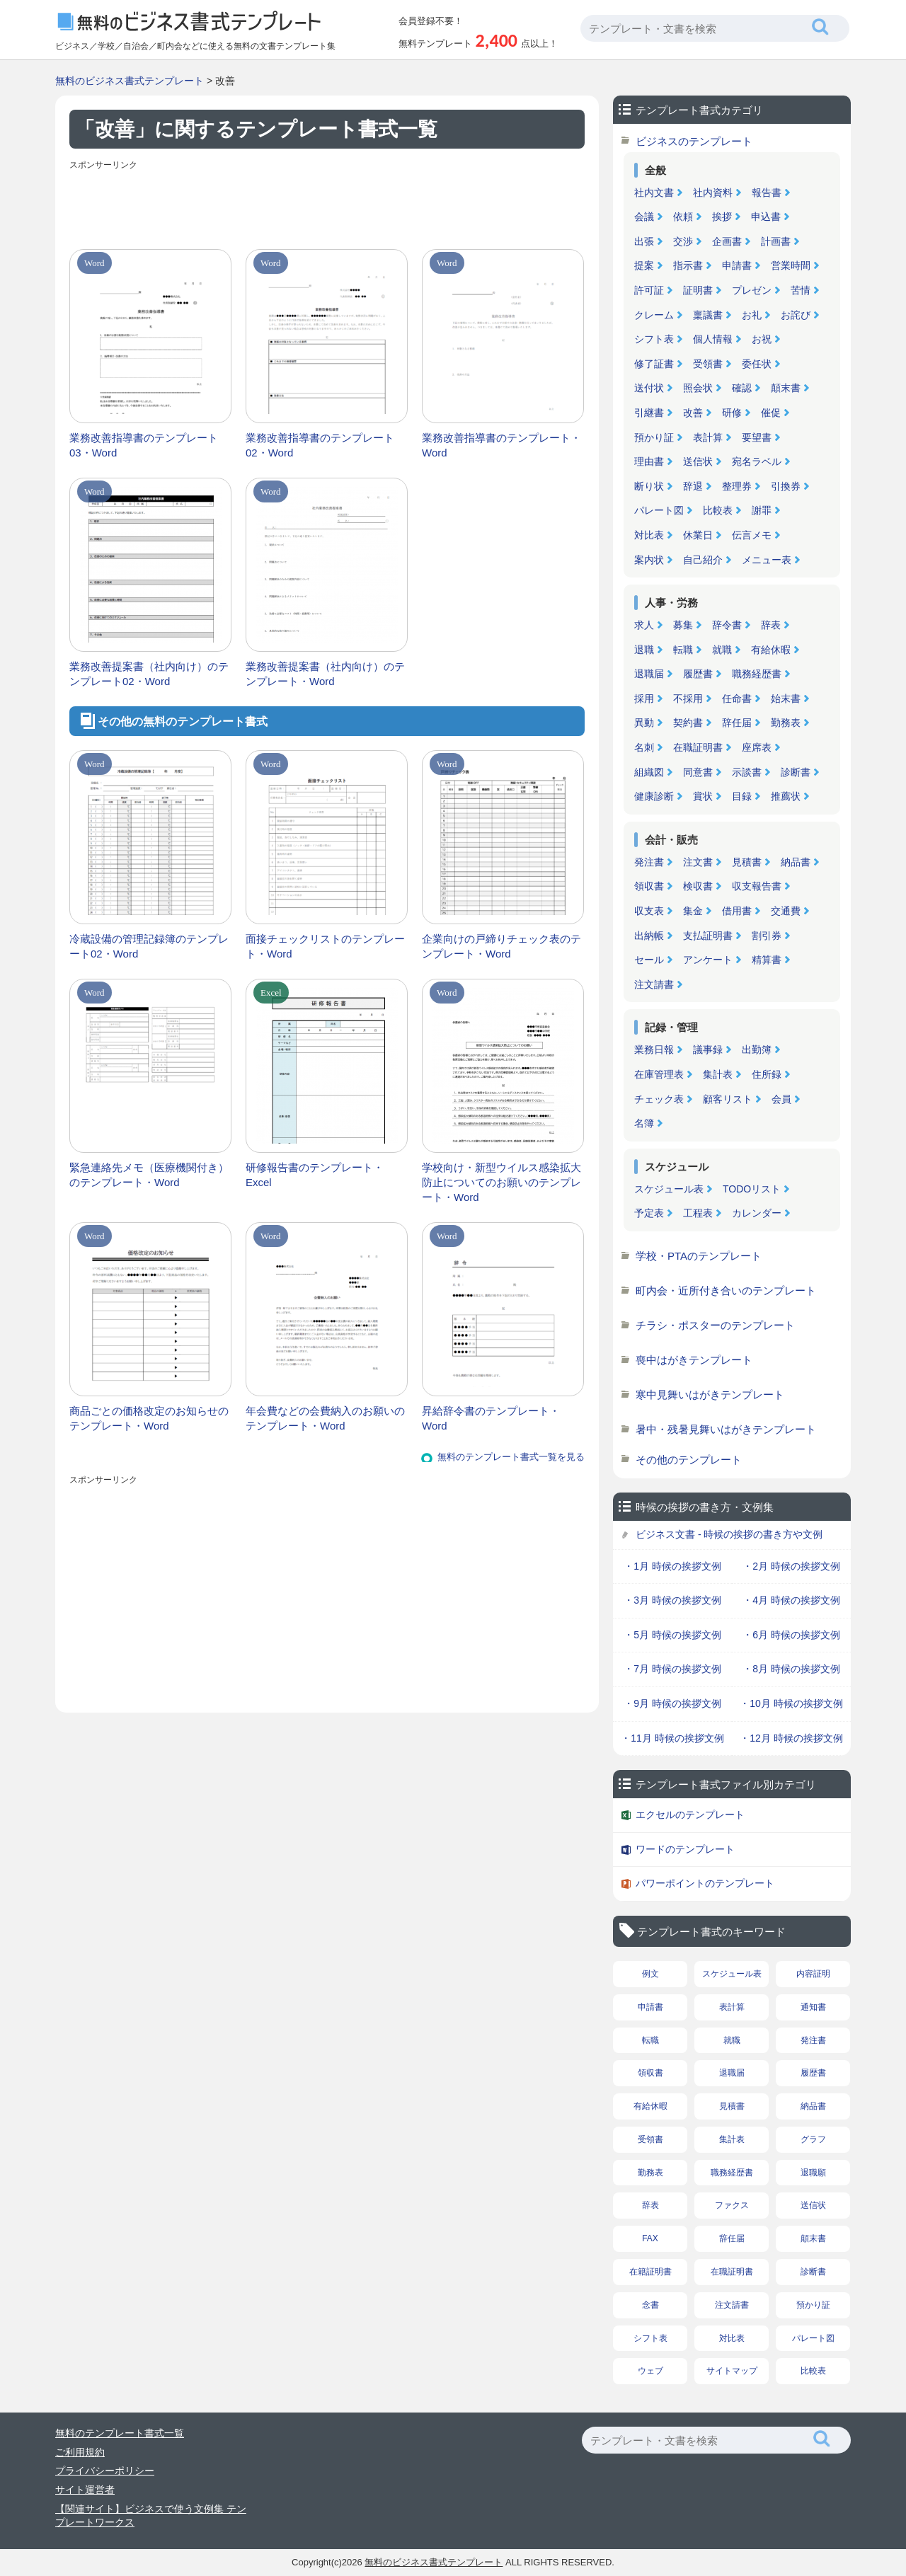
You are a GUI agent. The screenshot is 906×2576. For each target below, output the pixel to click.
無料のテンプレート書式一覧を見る (511, 1456)
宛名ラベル (756, 461)
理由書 (649, 461)
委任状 (757, 363)
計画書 (776, 241)
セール (649, 959)
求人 (644, 625)
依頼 (683, 216)
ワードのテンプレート (685, 1849)
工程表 (698, 1213)
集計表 (718, 1074)
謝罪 (762, 510)
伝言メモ (752, 535)
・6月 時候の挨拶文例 (791, 1634)
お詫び (795, 315)
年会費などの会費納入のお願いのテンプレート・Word (325, 1418)
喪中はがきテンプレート (694, 1360)
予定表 (649, 1213)
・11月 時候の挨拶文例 (672, 1738)
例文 (650, 1974)
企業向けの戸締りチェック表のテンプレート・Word (501, 946)
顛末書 (786, 387)
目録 (742, 796)
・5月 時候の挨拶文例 (672, 1634)
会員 (781, 1099)
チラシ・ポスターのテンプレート (715, 1325)
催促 (771, 412)
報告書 (766, 192)
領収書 (649, 886)
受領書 (708, 363)
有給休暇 (771, 649)
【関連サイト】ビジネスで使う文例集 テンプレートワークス (150, 2516)
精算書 (766, 959)
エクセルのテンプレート (690, 1814)
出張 (644, 241)
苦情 (800, 290)
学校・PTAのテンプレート (699, 1256)
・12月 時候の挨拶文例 (791, 1738)
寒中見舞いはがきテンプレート (710, 1394)
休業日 (698, 535)
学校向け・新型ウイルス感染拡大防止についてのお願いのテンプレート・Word (501, 1182)
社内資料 (713, 192)
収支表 (649, 910)
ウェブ (650, 2371)
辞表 (771, 625)
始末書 (786, 698)
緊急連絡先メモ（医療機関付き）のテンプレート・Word (149, 1174)
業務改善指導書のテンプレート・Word (501, 445)
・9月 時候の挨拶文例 (672, 1703)
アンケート (708, 959)
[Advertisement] (327, 206)
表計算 (708, 437)
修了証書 (654, 363)
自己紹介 (703, 559)
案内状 (649, 559)
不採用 (688, 698)
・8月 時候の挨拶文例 (791, 1668)
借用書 (737, 910)
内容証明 (813, 1974)
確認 (742, 387)
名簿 (644, 1123)
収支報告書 (756, 886)
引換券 (786, 486)
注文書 (698, 862)
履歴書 (698, 673)
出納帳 (649, 935)
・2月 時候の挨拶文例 (791, 1566)
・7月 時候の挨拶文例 (672, 1668)
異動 (644, 722)
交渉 (683, 241)
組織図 (649, 772)
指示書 (688, 265)
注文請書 (654, 984)
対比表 (649, 535)
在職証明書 (698, 747)
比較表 (718, 510)
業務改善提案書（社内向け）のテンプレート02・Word (149, 673)
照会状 (698, 387)
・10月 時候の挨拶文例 (791, 1703)
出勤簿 (757, 1049)
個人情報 (713, 339)
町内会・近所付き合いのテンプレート (726, 1290)
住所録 (766, 1074)
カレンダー (756, 1213)
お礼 (752, 315)
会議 (644, 216)
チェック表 (659, 1099)
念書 (650, 2305)
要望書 (757, 437)
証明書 (698, 290)
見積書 (747, 862)
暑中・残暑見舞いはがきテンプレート (726, 1429)
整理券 (737, 486)
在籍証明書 (650, 2272)
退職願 (813, 2173)
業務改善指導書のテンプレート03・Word (143, 445)
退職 (644, 649)
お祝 (762, 339)
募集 (683, 625)
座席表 (757, 747)
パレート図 (659, 510)
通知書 (813, 2007)
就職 (722, 649)
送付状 (649, 387)
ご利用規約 (80, 2452)
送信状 (698, 461)
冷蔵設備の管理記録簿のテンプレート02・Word (149, 946)
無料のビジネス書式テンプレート (129, 80)
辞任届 (737, 722)
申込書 (766, 216)
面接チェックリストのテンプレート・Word (325, 946)
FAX (650, 2238)
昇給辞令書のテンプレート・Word (491, 1418)
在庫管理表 (659, 1074)
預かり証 (654, 437)
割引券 (766, 935)
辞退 (693, 486)
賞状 (703, 796)
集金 (693, 910)
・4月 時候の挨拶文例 (791, 1600)
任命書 (737, 698)
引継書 (649, 412)
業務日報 (654, 1049)
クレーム (654, 315)
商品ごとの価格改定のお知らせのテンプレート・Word (149, 1418)
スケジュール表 (669, 1189)
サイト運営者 (85, 2489)
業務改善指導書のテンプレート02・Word (320, 445)
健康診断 (654, 796)
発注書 (649, 862)
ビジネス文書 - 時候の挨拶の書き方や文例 (729, 1534)
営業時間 (790, 265)
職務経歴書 (756, 673)
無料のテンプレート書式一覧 (119, 2433)
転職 (683, 649)
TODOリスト (752, 1189)
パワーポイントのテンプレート (705, 1883)
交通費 (786, 910)
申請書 (737, 265)
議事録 (708, 1049)
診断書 (795, 772)
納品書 (795, 862)
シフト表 (654, 339)
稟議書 (708, 315)
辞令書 (727, 625)
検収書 (698, 886)
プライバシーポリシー (104, 2470)
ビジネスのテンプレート (694, 141)
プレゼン (752, 290)
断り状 (649, 486)
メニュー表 (766, 559)
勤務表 (786, 722)
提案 (644, 265)
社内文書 (654, 192)
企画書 (727, 241)
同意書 (698, 772)
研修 (732, 412)
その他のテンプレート (689, 1460)
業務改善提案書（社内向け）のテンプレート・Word (325, 673)
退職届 (649, 673)
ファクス (732, 2205)
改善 (693, 412)
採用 (644, 698)
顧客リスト (727, 1099)
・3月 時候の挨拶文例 (672, 1600)
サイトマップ (731, 2371)
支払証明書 (708, 935)
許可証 (649, 290)
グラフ (813, 2139)
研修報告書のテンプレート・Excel (315, 1174)
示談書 (747, 772)
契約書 (688, 722)
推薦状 (786, 796)
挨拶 (722, 216)
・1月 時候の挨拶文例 (672, 1566)
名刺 (644, 747)
